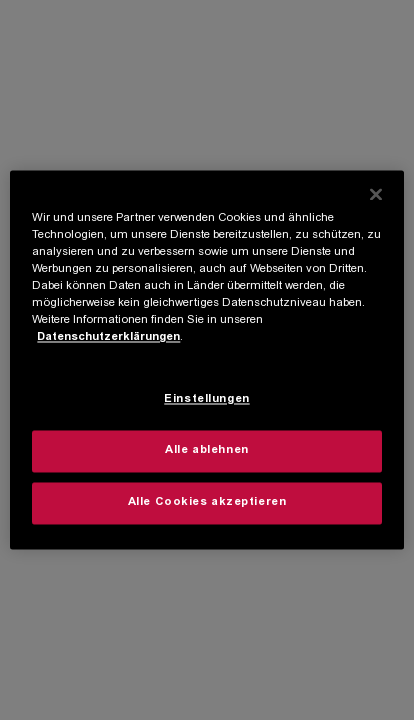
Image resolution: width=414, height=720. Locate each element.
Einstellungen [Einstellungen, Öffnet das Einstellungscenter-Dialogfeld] (206, 400)
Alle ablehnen (206, 451)
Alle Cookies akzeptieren (207, 503)
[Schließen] (376, 194)
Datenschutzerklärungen (108, 338)
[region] (206, 359)
